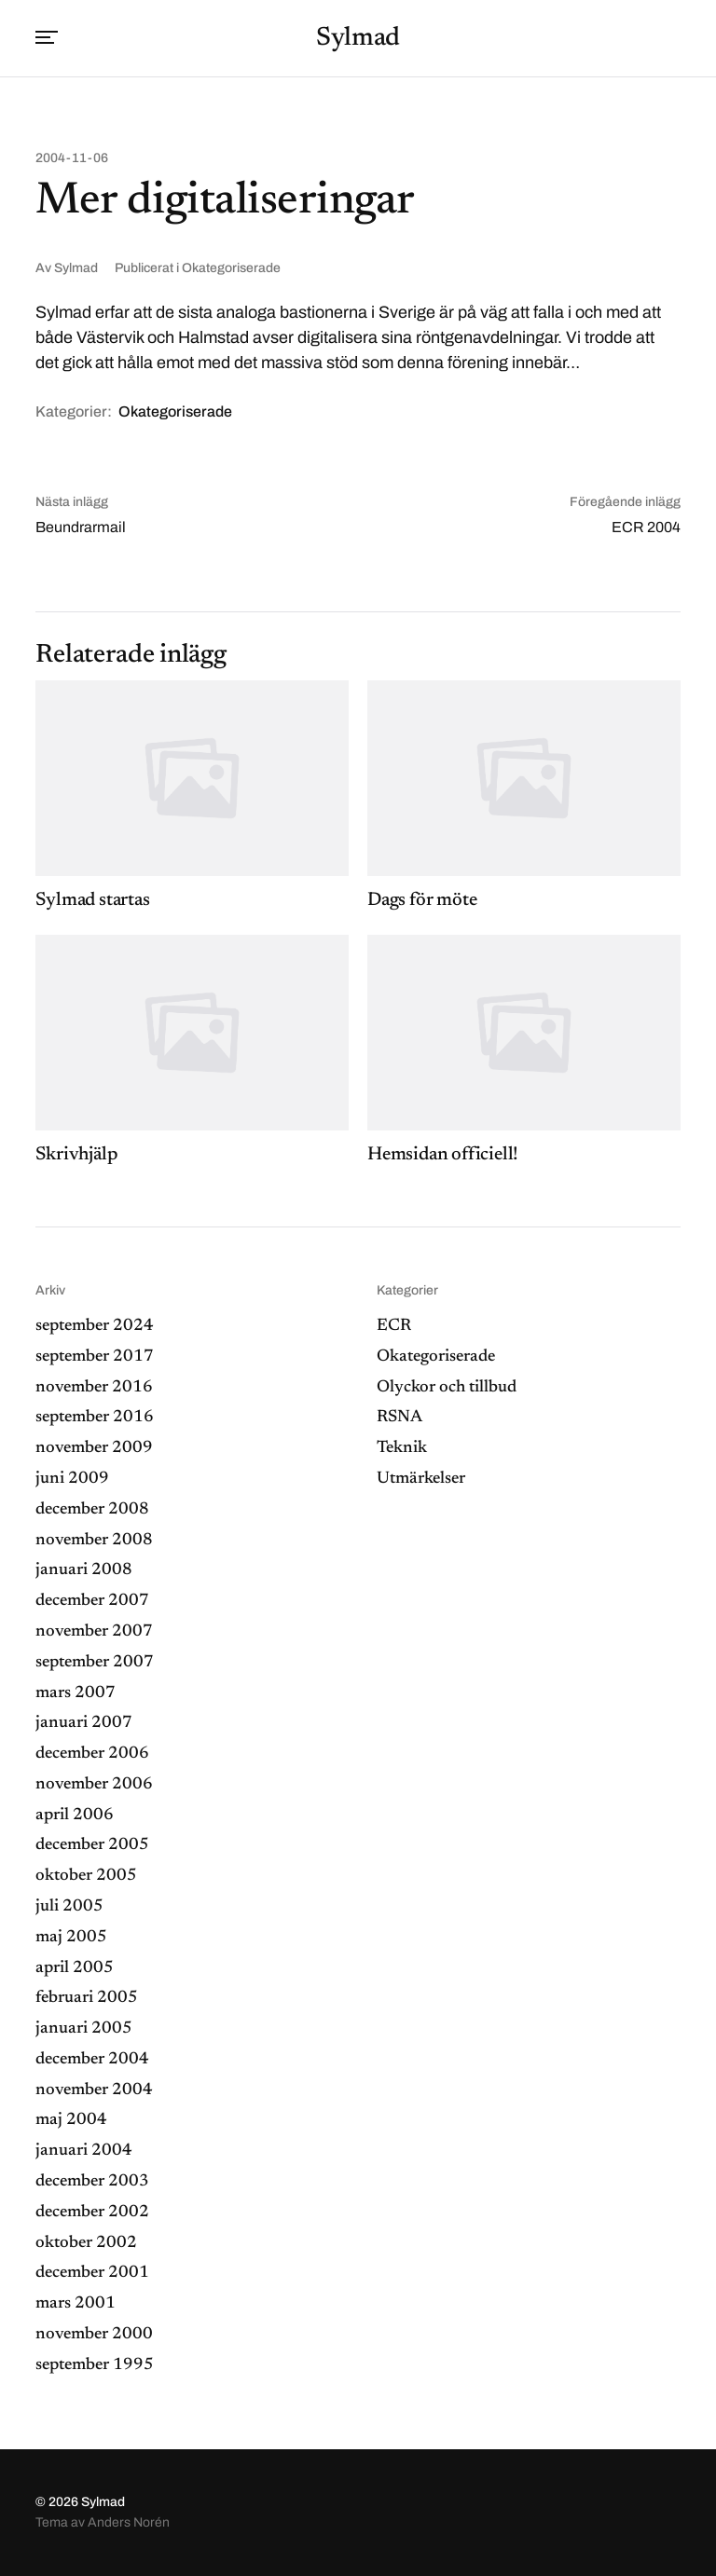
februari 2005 (86, 1998)
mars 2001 (75, 2303)
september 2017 (94, 1357)
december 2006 (92, 1754)
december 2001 (92, 2273)
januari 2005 (83, 2029)
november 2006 (94, 1784)
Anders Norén (129, 2522)
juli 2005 (69, 1906)
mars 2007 (75, 1693)
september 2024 (94, 1326)
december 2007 (92, 1601)
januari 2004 (83, 2151)
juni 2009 (72, 1479)
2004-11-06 (71, 158)
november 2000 (94, 2334)
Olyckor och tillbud (446, 1387)
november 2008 (94, 1540)
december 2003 (92, 2181)
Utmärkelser (421, 1479)
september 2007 (94, 1662)
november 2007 (94, 1632)
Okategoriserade (231, 268)
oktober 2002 (86, 2243)
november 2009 (94, 1448)
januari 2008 (83, 1570)
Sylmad (358, 38)
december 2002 (92, 2212)
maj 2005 (71, 1937)
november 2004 (94, 2090)
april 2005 (74, 1968)
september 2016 (94, 1417)
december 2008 (92, 1509)
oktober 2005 (86, 1876)
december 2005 (92, 1845)
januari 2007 (83, 1723)
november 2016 (94, 1387)
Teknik (402, 1448)
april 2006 (74, 1815)
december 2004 (92, 2059)
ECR (394, 1326)
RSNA (399, 1417)
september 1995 (94, 2365)
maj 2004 (71, 2120)
